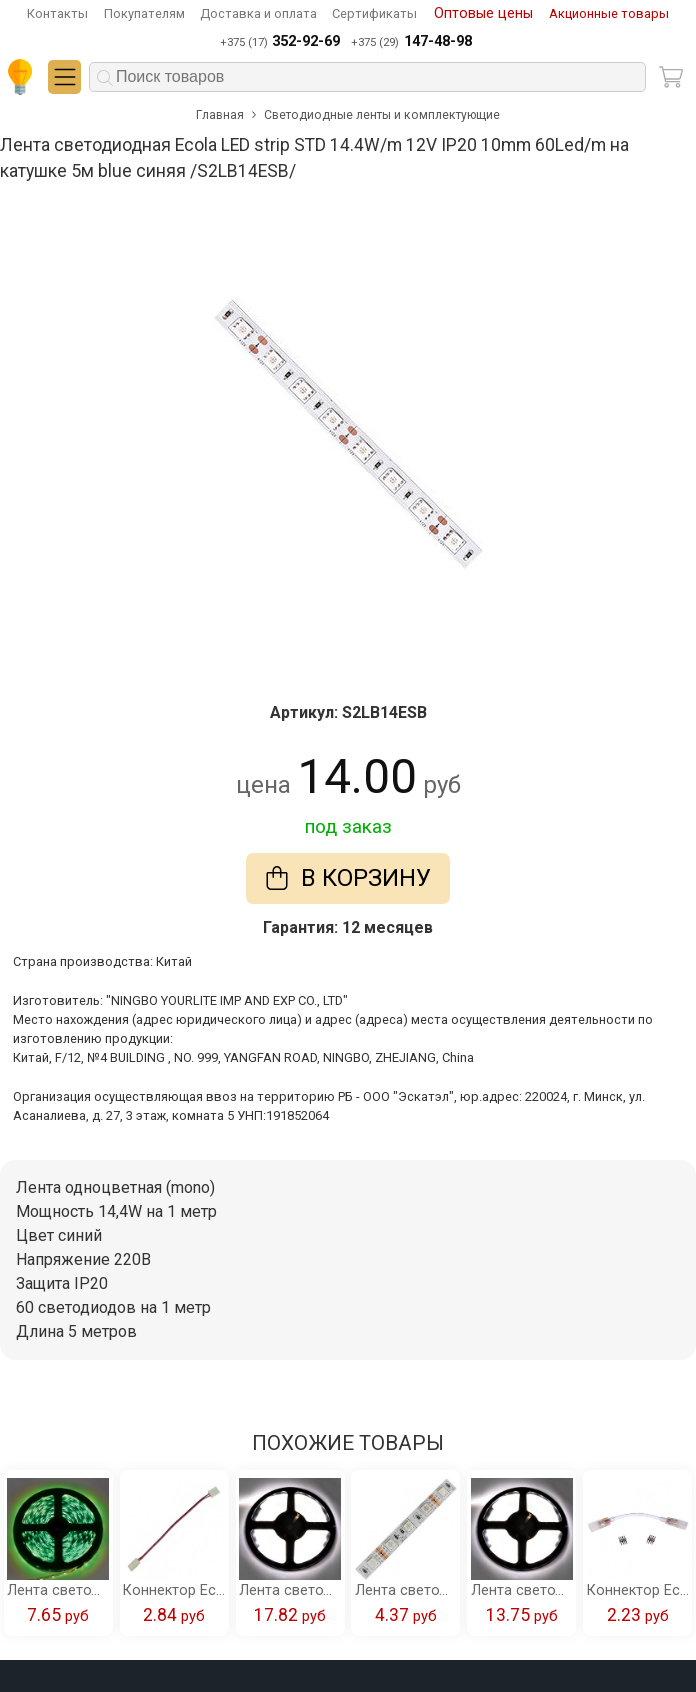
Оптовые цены (483, 13)
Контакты (57, 13)
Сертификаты (374, 13)
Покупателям (144, 13)
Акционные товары (609, 13)
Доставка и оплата (258, 13)
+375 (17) (280, 42)
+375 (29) (411, 42)
